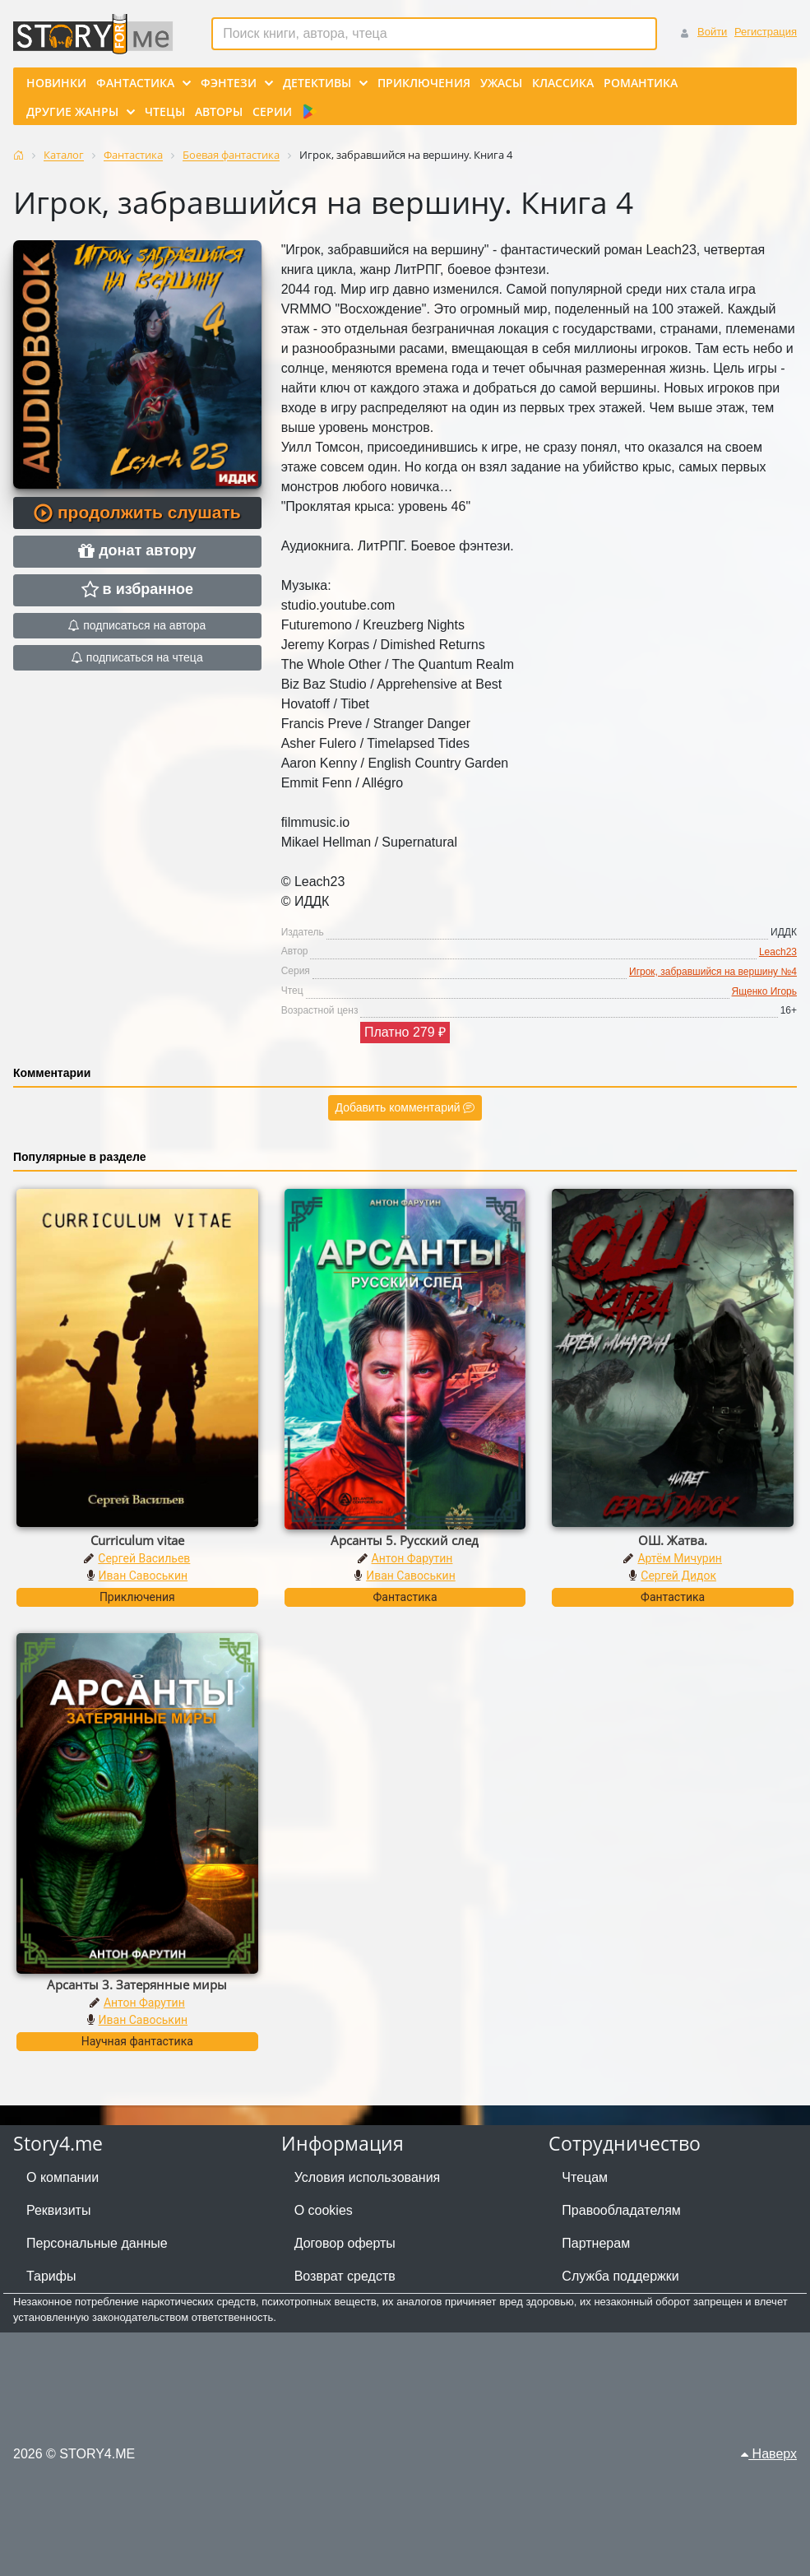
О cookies (323, 2210)
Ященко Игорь (764, 991)
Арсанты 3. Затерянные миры (137, 1984)
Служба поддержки (620, 2276)
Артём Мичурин (679, 1558)
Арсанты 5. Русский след (405, 1540)
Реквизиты (58, 2210)
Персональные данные (97, 2243)
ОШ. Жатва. (672, 1540)
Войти (712, 32)
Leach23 (778, 952)
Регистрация (765, 32)
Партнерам (596, 2243)
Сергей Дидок (678, 1575)
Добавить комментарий (405, 1107)
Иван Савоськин (143, 1575)
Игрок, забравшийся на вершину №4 (713, 971)
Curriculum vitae (137, 1540)
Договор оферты (345, 2243)
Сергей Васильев (144, 1558)
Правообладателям (621, 2210)
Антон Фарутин (412, 1558)
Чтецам (585, 2177)
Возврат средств (345, 2276)
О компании (62, 2177)
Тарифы (51, 2276)
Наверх (769, 2454)
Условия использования (367, 2177)
